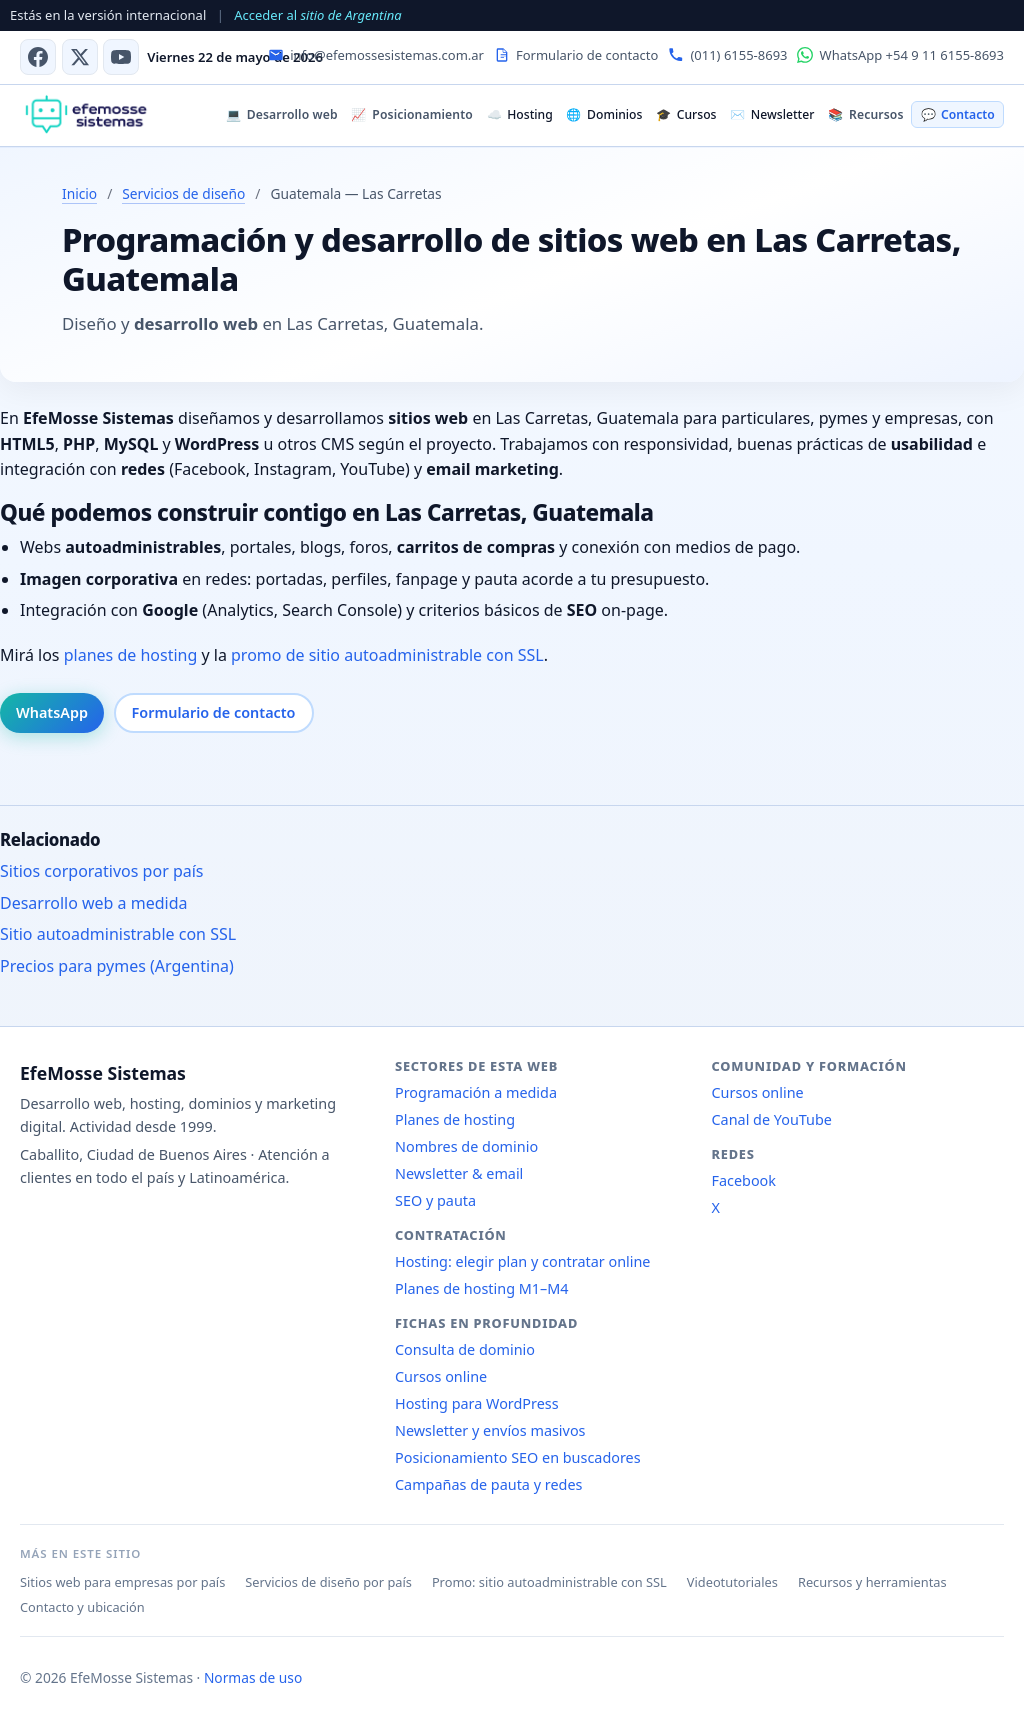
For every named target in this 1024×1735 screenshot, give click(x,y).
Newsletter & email (459, 1173)
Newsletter (772, 114)
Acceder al (317, 15)
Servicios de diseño (183, 193)
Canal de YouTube (772, 1119)
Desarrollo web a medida (94, 903)
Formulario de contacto (214, 712)
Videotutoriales (732, 1582)
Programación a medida (476, 1092)
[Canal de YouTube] (121, 57)
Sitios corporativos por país (102, 871)
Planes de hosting (455, 1119)
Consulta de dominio (465, 1349)
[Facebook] (38, 57)
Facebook (744, 1180)
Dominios (604, 114)
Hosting (520, 114)
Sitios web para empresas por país (122, 1582)
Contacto (958, 114)
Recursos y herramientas (872, 1582)
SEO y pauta (435, 1200)
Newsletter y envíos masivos (490, 1430)
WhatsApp (52, 712)
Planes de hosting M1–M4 (482, 1288)
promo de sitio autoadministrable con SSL (387, 655)
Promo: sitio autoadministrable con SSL (549, 1582)
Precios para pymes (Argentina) (117, 966)
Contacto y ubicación (82, 1607)
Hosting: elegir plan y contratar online (522, 1261)
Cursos (686, 114)
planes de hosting (131, 655)
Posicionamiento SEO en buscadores (518, 1457)
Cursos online (441, 1376)
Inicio (79, 193)
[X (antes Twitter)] (80, 57)
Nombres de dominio (466, 1146)
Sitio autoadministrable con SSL (118, 934)
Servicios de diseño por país (328, 1582)
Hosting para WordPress (477, 1403)
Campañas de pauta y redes (488, 1484)
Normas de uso (253, 1677)
